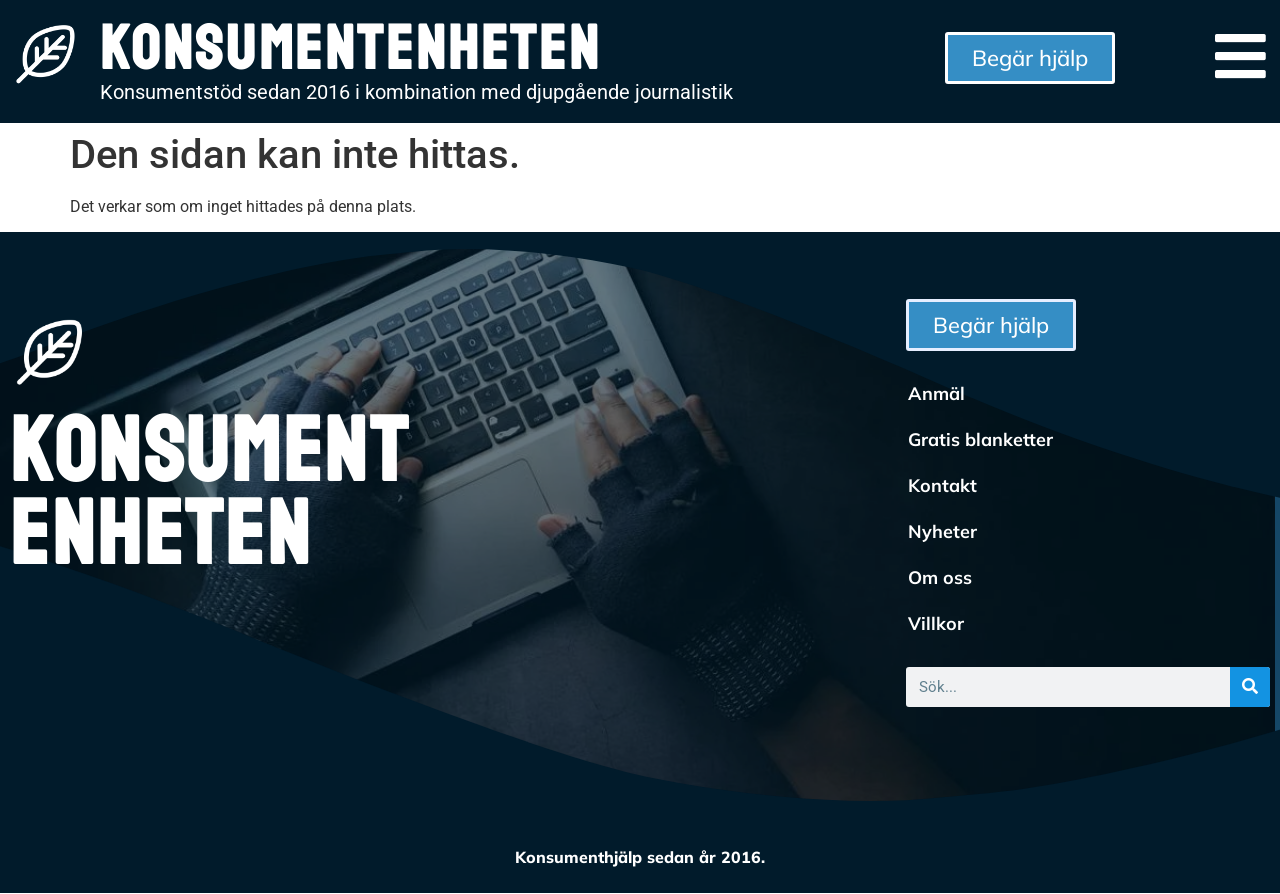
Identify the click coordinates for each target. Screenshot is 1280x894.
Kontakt (942, 485)
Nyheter (942, 531)
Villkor (936, 623)
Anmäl (936, 393)
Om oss (940, 577)
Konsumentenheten (209, 494)
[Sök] (1250, 687)
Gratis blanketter (980, 439)
